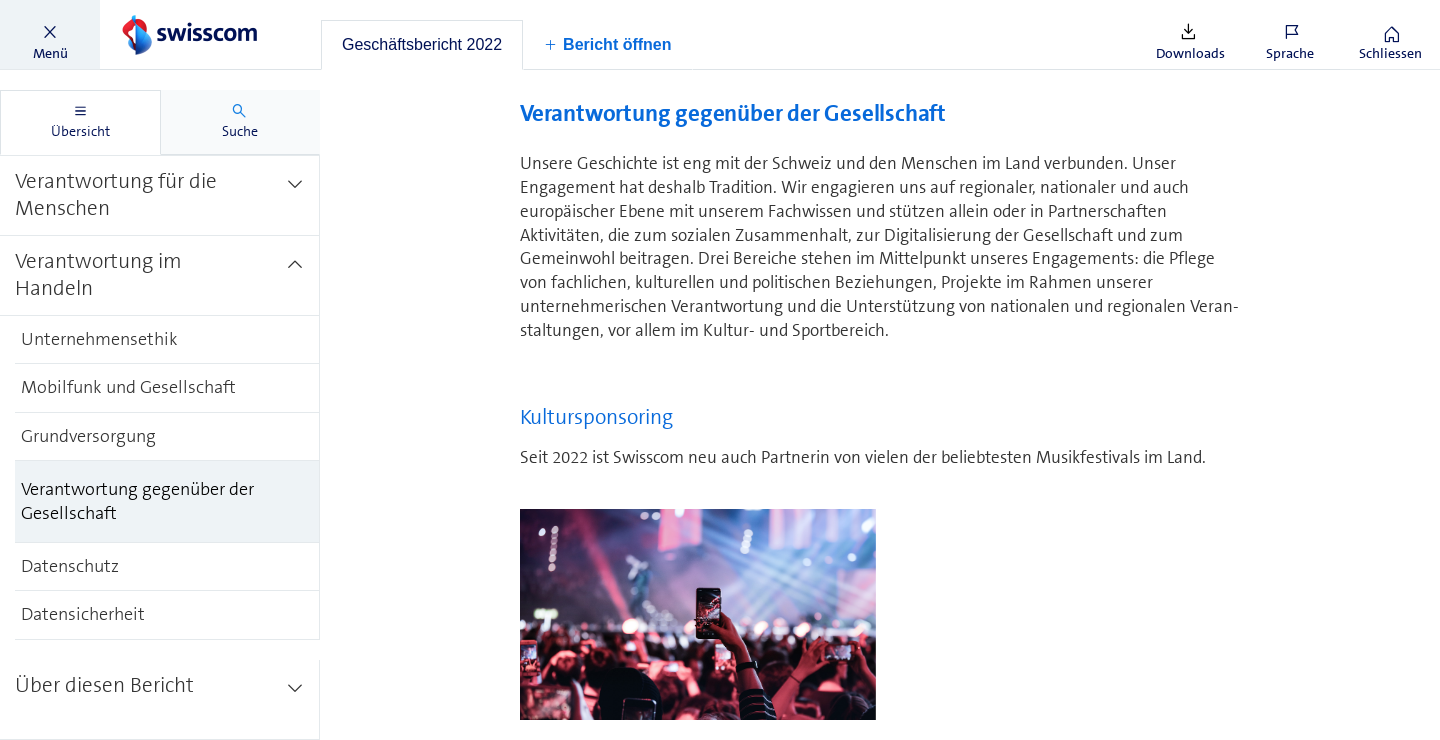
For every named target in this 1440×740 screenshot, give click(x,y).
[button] (50, 35)
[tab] (422, 45)
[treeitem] (160, 195)
